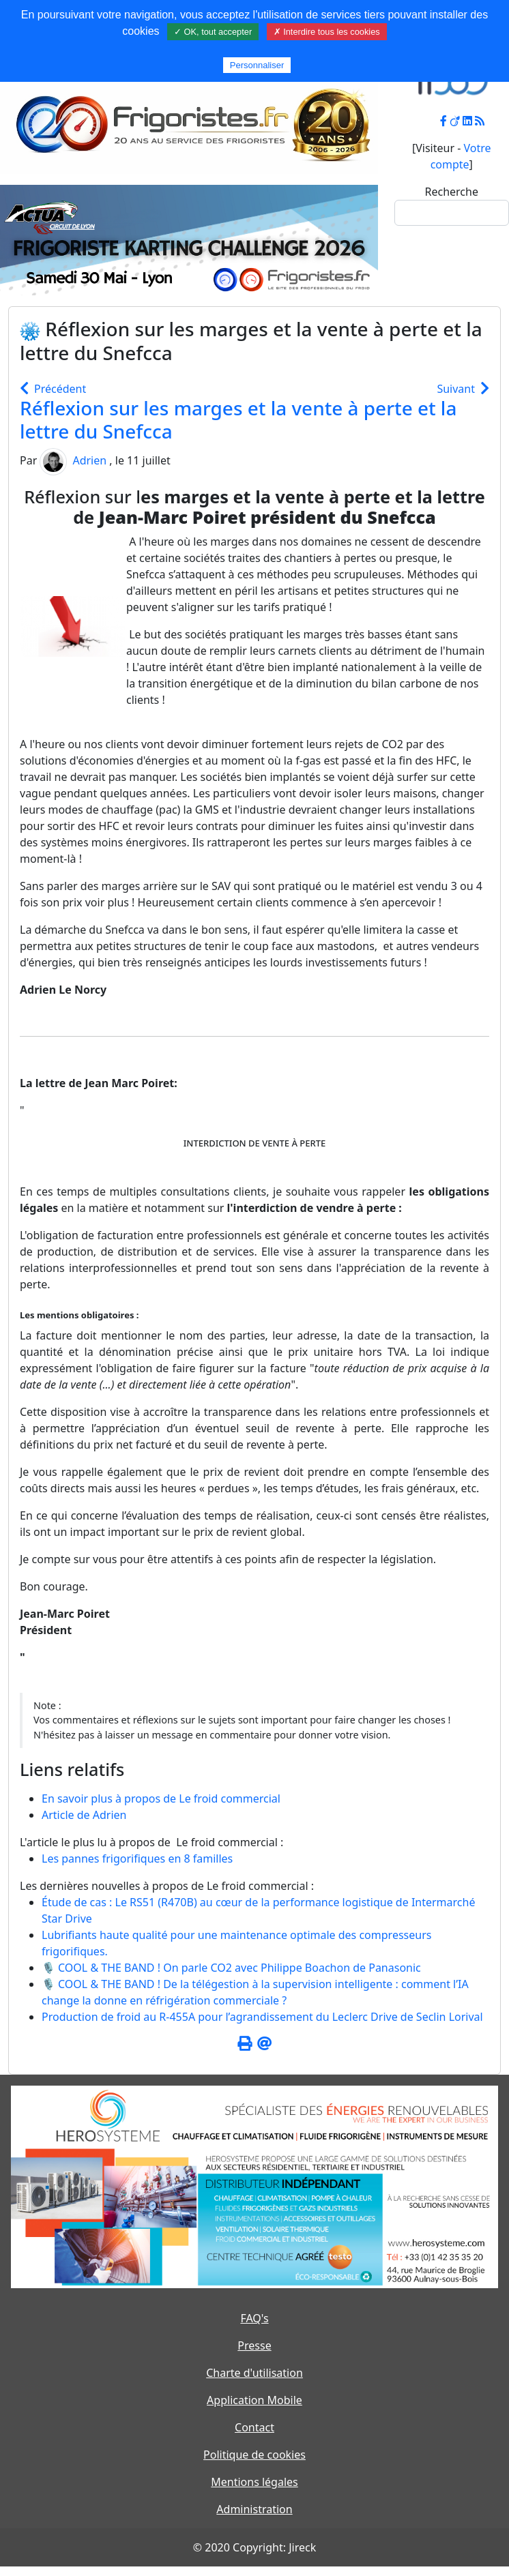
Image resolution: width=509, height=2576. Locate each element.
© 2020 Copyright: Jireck (254, 2547)
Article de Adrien (84, 1814)
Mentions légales (254, 2481)
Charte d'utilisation (254, 2372)
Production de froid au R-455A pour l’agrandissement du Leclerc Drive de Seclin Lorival (262, 2016)
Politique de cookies (254, 2454)
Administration (254, 2509)
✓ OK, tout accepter (213, 32)
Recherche (451, 191)
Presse (254, 2345)
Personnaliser (257, 65)
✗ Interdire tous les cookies (327, 32)
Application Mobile (254, 2400)
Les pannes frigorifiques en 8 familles (137, 1858)
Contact (254, 2427)
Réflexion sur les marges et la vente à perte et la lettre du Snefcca (238, 419)
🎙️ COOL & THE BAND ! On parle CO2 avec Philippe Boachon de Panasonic (231, 1967)
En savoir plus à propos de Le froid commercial (161, 1798)
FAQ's (254, 2318)
